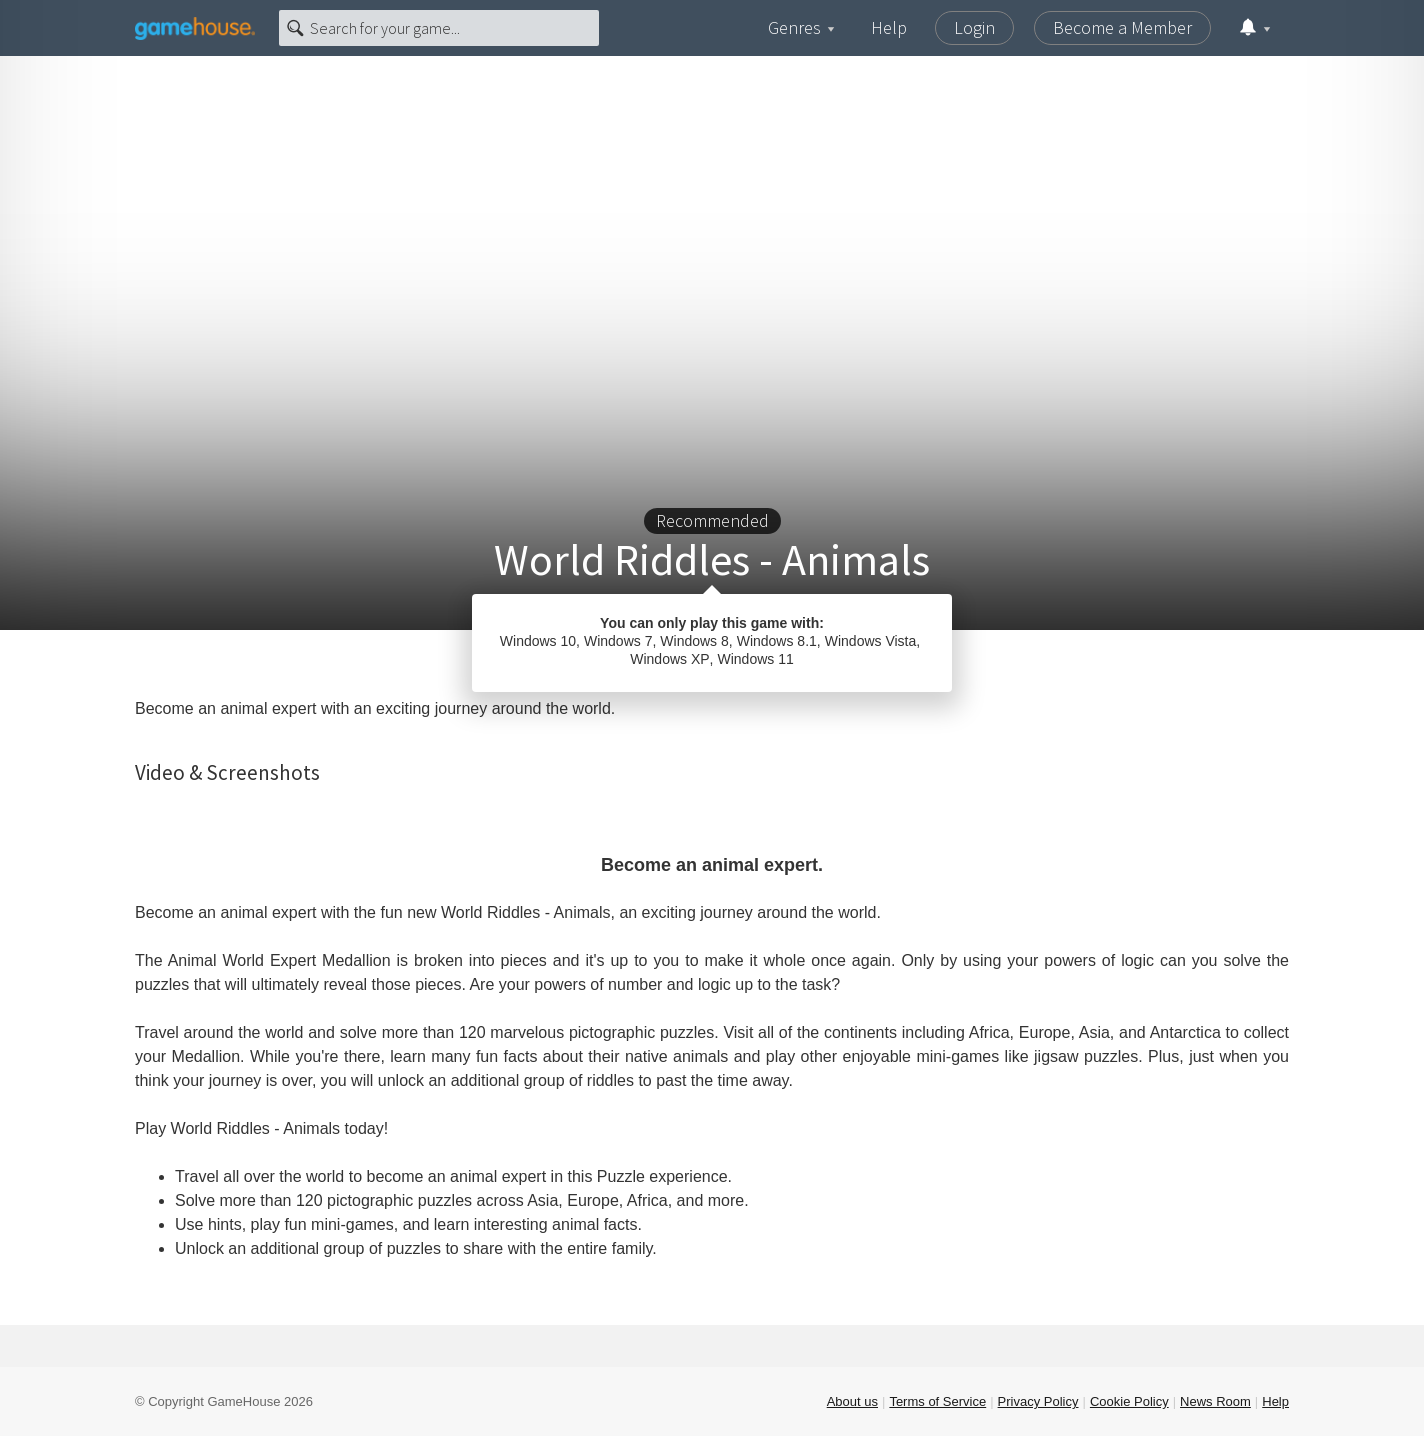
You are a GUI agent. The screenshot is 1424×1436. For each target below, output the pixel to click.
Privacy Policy (1038, 1401)
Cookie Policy (1129, 1401)
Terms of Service (937, 1401)
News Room (1215, 1401)
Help (889, 27)
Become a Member (1122, 27)
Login (974, 27)
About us (852, 1401)
